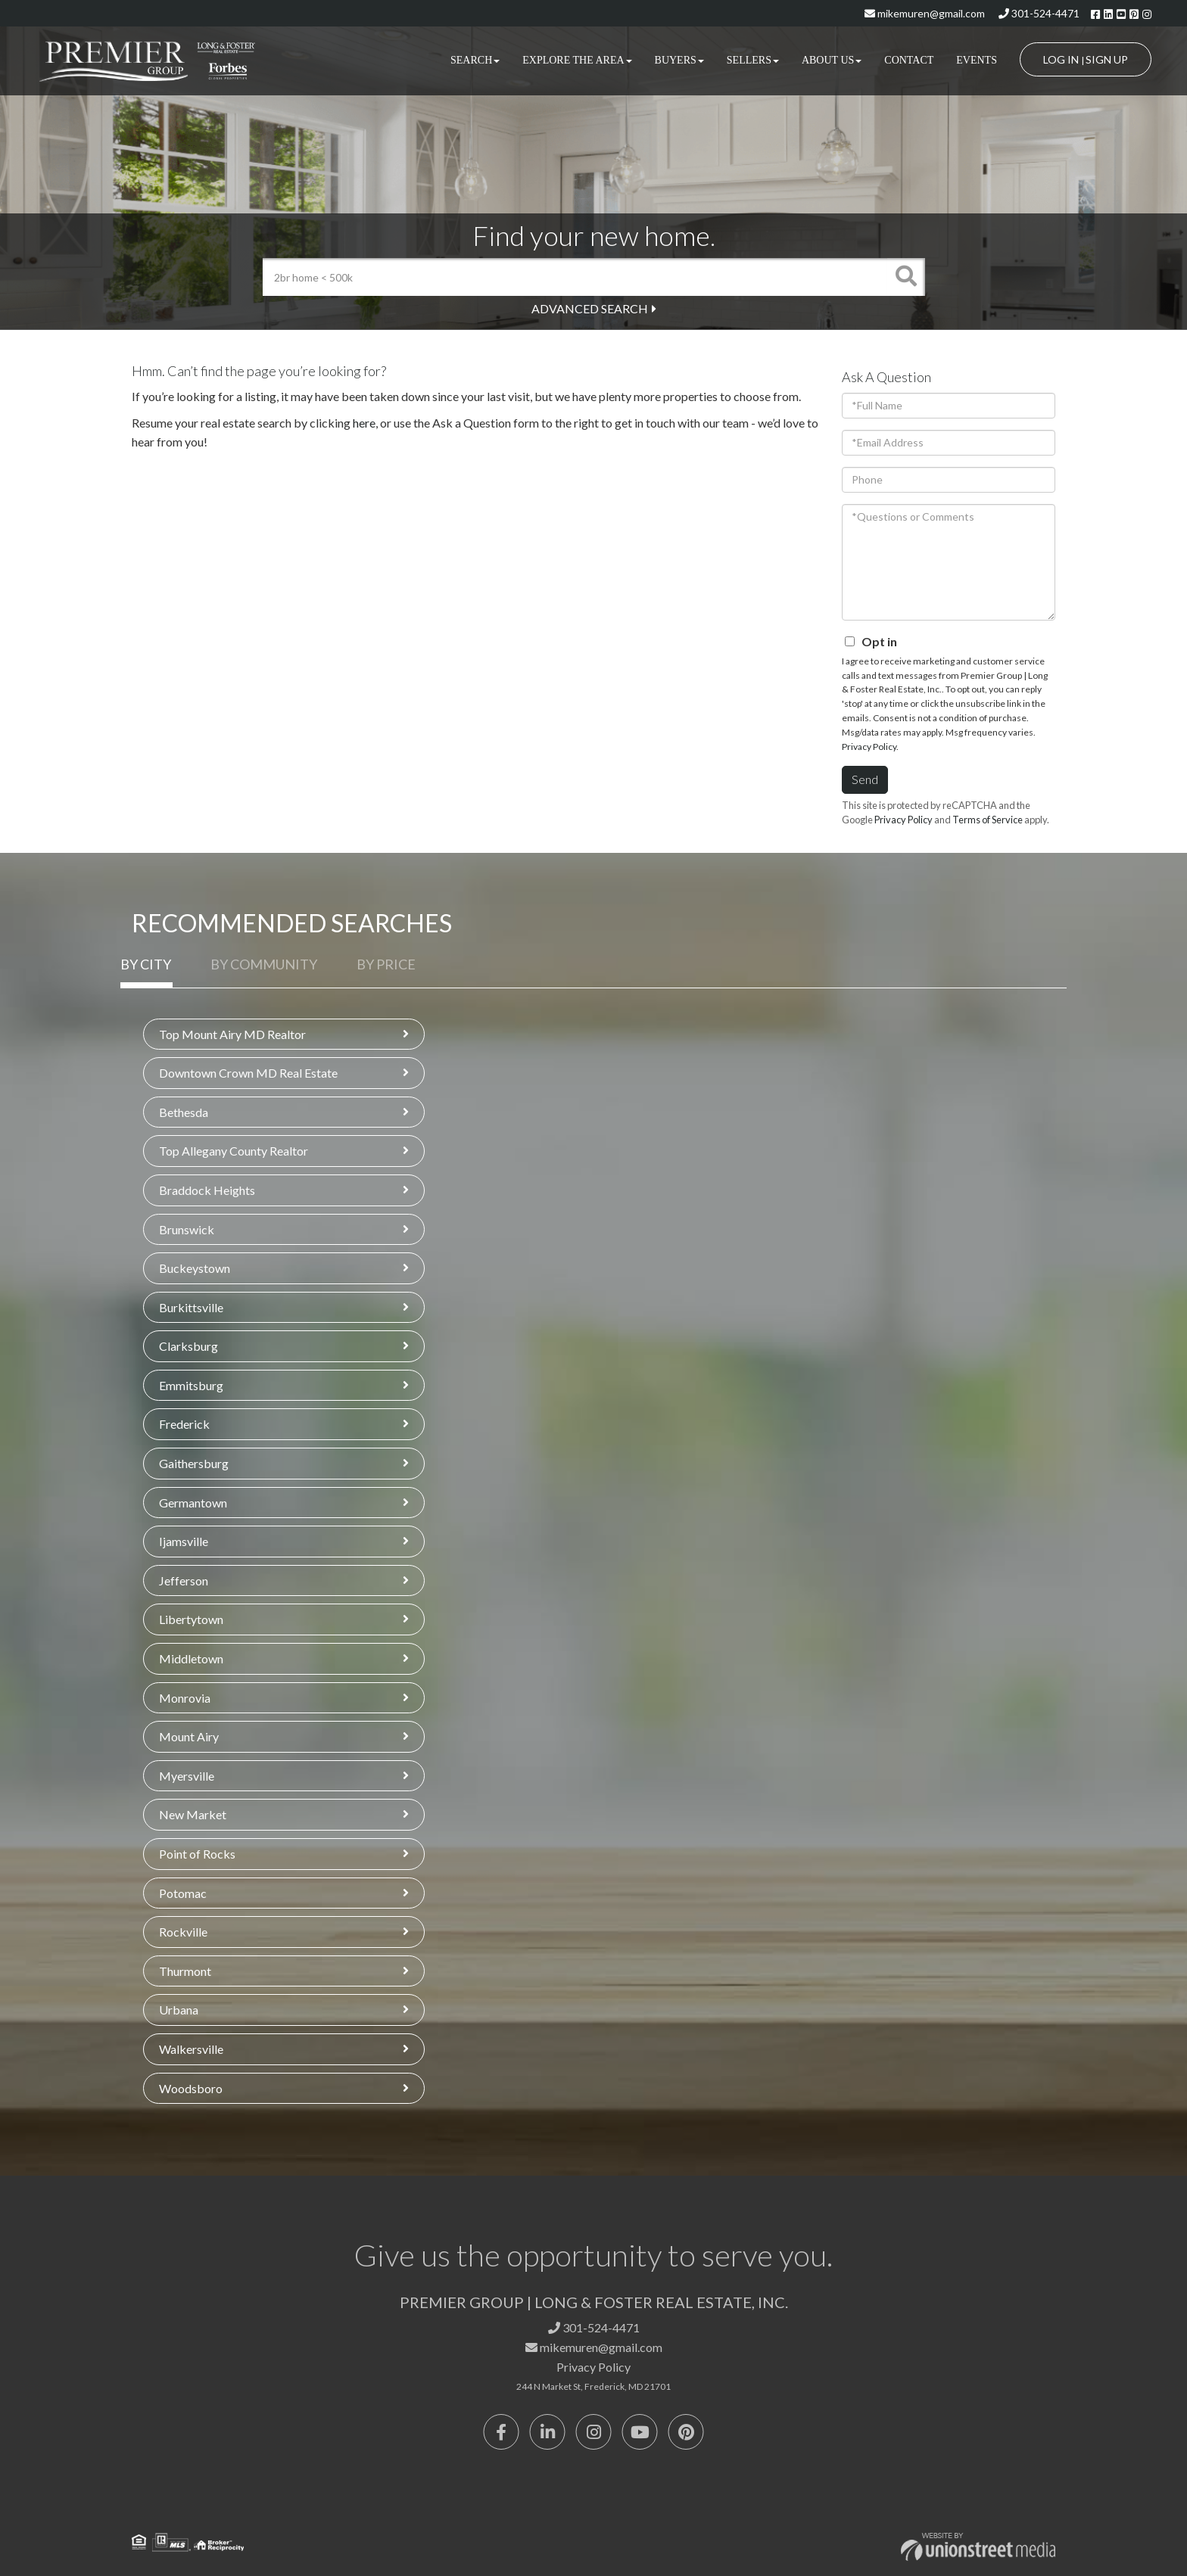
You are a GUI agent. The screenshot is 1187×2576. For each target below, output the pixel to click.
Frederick (184, 1424)
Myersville (186, 1776)
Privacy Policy (869, 746)
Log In (1061, 59)
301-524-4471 (1039, 13)
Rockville (183, 1931)
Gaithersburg (194, 1463)
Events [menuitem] (976, 60)
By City (145, 964)
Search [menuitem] (475, 60)
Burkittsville (191, 1307)
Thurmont (185, 1971)
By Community (263, 964)
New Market (192, 1814)
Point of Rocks (197, 1853)
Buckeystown (194, 1268)
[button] (906, 277)
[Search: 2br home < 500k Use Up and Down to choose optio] (575, 277)
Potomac (183, 1893)
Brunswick (186, 1229)
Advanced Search (589, 308)
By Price (386, 964)
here (364, 422)
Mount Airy (189, 1736)
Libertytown (191, 1619)
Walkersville (191, 2049)
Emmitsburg (191, 1385)
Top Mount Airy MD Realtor (232, 1034)
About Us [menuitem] (831, 60)
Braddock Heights (207, 1190)
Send (865, 779)
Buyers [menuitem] (679, 60)
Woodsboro (191, 2088)
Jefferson (183, 1580)
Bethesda (183, 1112)
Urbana (178, 2009)
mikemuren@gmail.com (925, 13)
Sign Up (1107, 59)
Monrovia (184, 1698)
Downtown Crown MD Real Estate (248, 1073)
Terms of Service (987, 820)
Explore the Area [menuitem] (576, 60)
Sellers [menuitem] (753, 60)
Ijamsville (183, 1541)
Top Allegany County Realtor (233, 1150)
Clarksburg (188, 1346)
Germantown (193, 1502)
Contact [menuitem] (908, 60)
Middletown (191, 1658)
